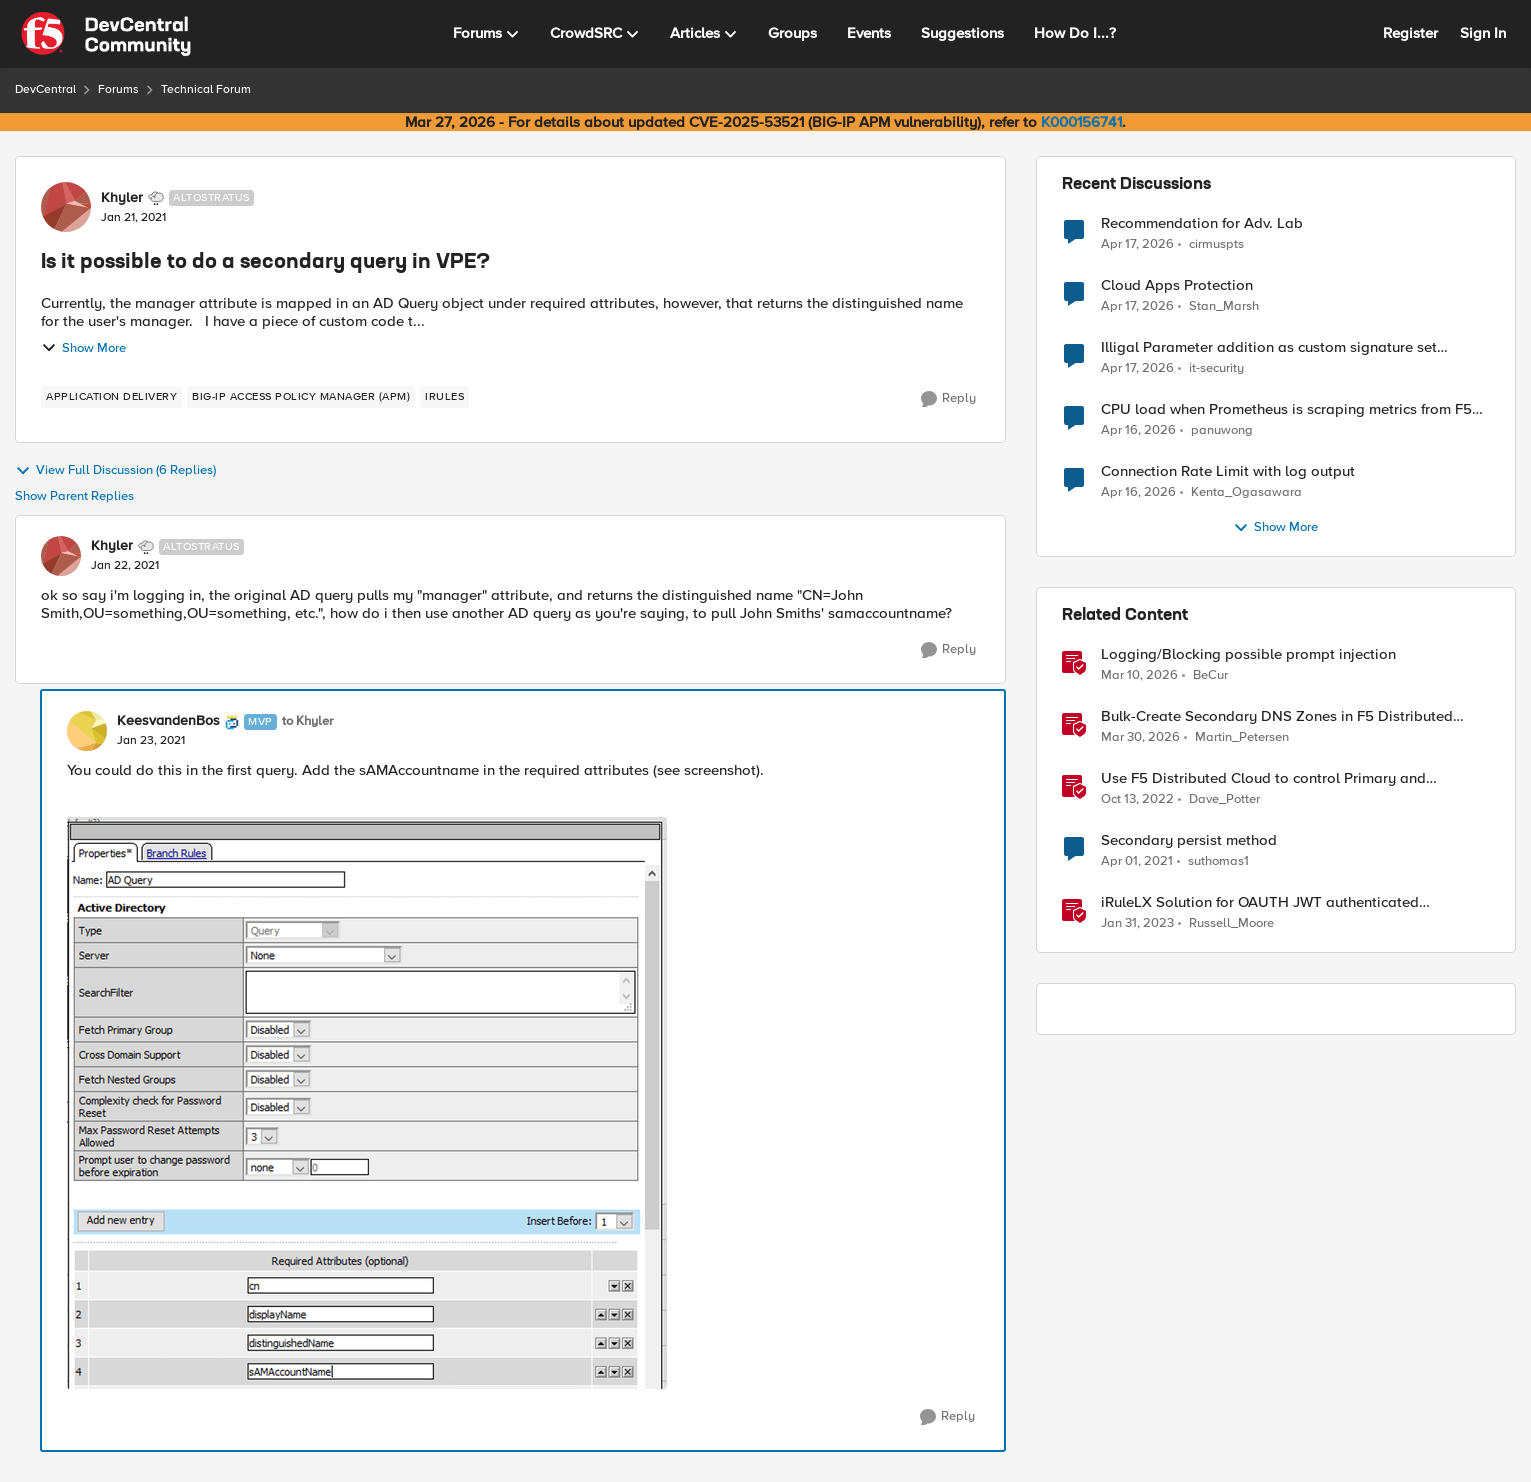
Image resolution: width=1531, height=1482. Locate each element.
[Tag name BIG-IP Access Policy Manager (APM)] (301, 397)
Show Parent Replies (74, 496)
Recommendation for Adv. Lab (1202, 223)
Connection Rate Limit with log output (1228, 471)
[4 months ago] (1139, 676)
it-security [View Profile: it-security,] (1216, 368)
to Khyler (307, 721)
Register (1410, 33)
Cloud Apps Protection (1177, 285)
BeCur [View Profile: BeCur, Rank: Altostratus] (1210, 675)
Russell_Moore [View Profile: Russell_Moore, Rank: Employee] (1231, 923)
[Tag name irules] (444, 397)
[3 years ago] (1137, 800)
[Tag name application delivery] (111, 397)
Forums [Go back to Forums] (118, 89)
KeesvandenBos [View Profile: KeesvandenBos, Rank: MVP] (168, 721)
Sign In (1483, 33)
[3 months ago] (1137, 244)
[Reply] (948, 399)
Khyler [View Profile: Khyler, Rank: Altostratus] (122, 198)
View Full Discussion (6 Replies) (115, 471)
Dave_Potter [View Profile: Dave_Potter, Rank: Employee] (1224, 799)
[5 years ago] (1137, 862)
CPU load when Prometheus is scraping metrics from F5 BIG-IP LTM (1286, 409)
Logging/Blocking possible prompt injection (1248, 654)
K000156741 (1081, 122)
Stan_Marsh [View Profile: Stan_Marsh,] (1224, 306)
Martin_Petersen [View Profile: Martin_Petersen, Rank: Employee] (1242, 737)
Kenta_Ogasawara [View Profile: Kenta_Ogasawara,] (1246, 492)
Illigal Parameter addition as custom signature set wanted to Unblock (1269, 347)
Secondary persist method (1189, 840)
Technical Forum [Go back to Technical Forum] (206, 89)
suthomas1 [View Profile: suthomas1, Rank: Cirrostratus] (1218, 861)
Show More (83, 348)
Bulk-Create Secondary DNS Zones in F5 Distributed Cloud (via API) (1277, 716)
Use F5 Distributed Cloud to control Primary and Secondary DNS (1263, 778)
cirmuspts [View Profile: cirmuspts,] (1216, 243)
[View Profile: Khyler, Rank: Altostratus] (66, 207)
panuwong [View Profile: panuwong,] (1222, 430)
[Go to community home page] (106, 34)
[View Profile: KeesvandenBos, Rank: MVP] (87, 731)
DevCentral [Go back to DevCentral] (45, 89)
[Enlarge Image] (523, 1103)
